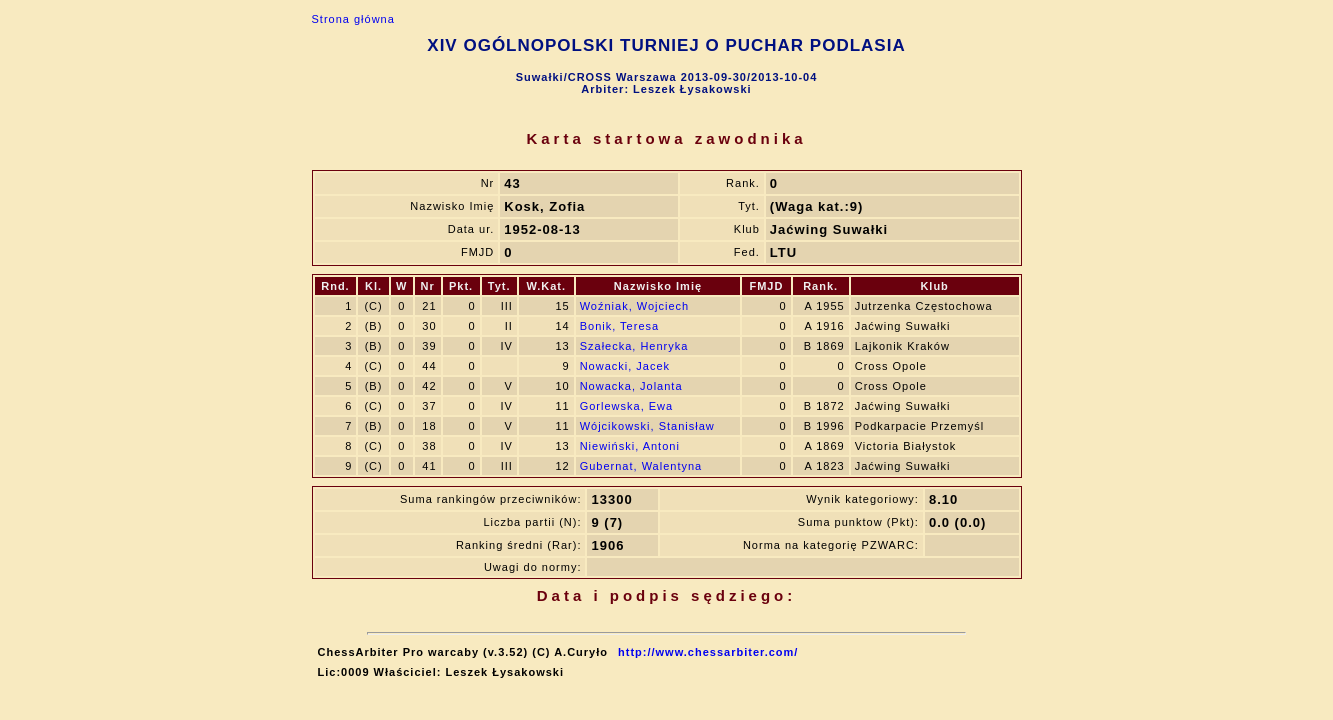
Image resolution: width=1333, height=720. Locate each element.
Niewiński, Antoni (630, 446)
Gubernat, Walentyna (641, 466)
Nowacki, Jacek (625, 366)
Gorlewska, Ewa (626, 406)
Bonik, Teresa (619, 326)
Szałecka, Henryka (634, 346)
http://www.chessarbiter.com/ (708, 652)
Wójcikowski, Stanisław (647, 426)
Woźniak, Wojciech (635, 306)
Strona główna (353, 19)
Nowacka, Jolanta (631, 386)
